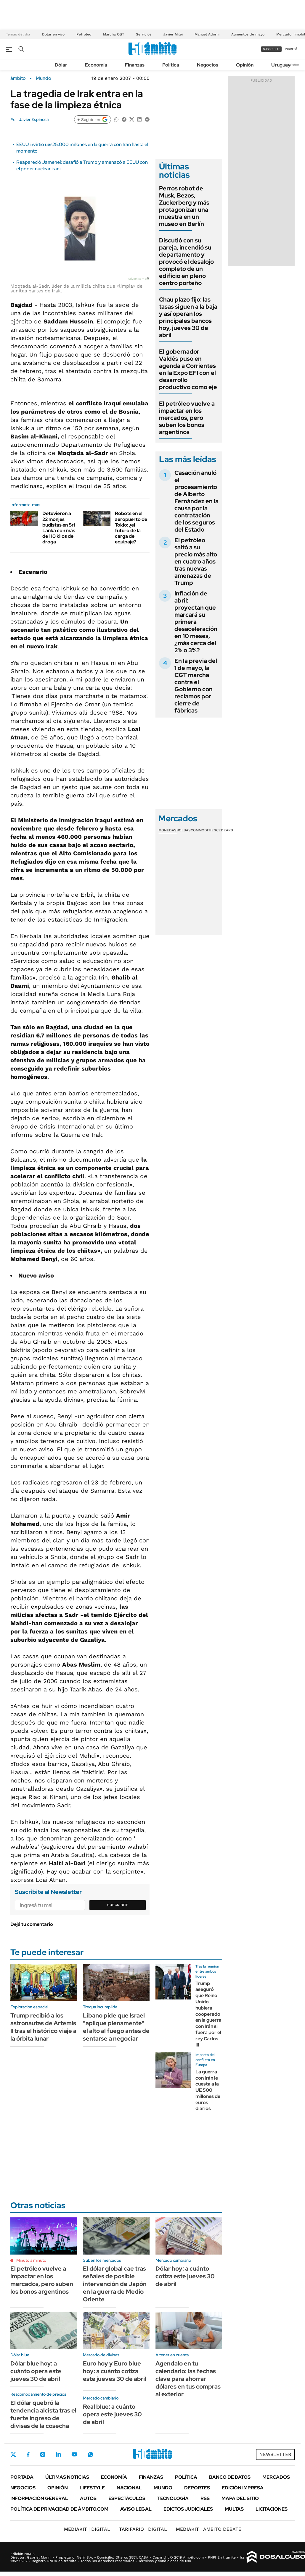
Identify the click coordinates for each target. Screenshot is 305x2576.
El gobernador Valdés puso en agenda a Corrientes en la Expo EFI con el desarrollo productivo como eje (188, 369)
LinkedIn (58, 2454)
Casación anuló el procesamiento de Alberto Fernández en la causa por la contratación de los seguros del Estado (196, 501)
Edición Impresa (243, 2488)
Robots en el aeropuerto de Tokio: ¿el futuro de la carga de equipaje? (131, 527)
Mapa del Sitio (240, 2498)
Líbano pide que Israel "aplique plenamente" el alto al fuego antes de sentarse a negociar (116, 2027)
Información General (39, 2498)
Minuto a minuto (31, 2260)
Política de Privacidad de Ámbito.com (59, 2509)
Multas (234, 2509)
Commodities (203, 830)
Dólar (61, 65)
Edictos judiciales (188, 2509)
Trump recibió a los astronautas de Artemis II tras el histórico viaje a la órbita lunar (43, 2027)
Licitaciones (272, 2509)
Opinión (244, 65)
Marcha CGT (113, 34)
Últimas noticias (67, 2477)
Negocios (207, 65)
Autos (88, 2498)
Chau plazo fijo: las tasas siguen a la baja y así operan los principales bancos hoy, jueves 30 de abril (188, 317)
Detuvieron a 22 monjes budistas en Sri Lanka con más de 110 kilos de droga (58, 527)
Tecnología (173, 2498)
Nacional (129, 2488)
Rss (205, 2498)
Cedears (224, 830)
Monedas (167, 830)
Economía (96, 65)
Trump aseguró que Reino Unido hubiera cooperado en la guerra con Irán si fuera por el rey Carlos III (208, 2014)
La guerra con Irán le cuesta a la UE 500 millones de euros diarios (207, 2090)
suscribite (271, 49)
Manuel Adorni (207, 34)
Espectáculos (126, 2498)
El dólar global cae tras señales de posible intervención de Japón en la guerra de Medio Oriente (115, 2284)
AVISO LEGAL (136, 2509)
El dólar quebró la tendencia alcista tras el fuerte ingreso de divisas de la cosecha (43, 2414)
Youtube (74, 2454)
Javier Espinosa (34, 119)
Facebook (28, 2454)
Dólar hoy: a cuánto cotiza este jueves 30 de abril (185, 2276)
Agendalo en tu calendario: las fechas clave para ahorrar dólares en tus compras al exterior (188, 2379)
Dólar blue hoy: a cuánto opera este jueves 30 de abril (35, 2371)
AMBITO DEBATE (208, 2529)
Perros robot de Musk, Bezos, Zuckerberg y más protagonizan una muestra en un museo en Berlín (184, 206)
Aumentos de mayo (247, 34)
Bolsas (183, 830)
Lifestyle (92, 2488)
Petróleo (83, 34)
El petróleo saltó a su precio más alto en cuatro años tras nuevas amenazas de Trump (195, 561)
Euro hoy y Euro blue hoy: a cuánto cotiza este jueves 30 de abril (114, 2371)
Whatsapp (90, 2454)
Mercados (276, 2477)
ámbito (18, 78)
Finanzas (135, 65)
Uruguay (280, 65)
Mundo (43, 78)
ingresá (291, 49)
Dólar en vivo (53, 34)
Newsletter (291, 64)
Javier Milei (173, 34)
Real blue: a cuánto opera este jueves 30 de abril (112, 2414)
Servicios (143, 34)
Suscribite (118, 1905)
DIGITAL (87, 2529)
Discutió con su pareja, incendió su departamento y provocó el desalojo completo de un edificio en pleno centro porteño (186, 262)
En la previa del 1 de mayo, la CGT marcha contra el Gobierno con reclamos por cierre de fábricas (195, 685)
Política (170, 65)
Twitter (13, 2454)
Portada (21, 2477)
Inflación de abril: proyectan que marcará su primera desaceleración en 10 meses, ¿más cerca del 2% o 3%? (195, 622)
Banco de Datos (230, 2477)
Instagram (42, 2454)
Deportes (197, 2488)
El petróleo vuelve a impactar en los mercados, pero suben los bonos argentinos (187, 418)
